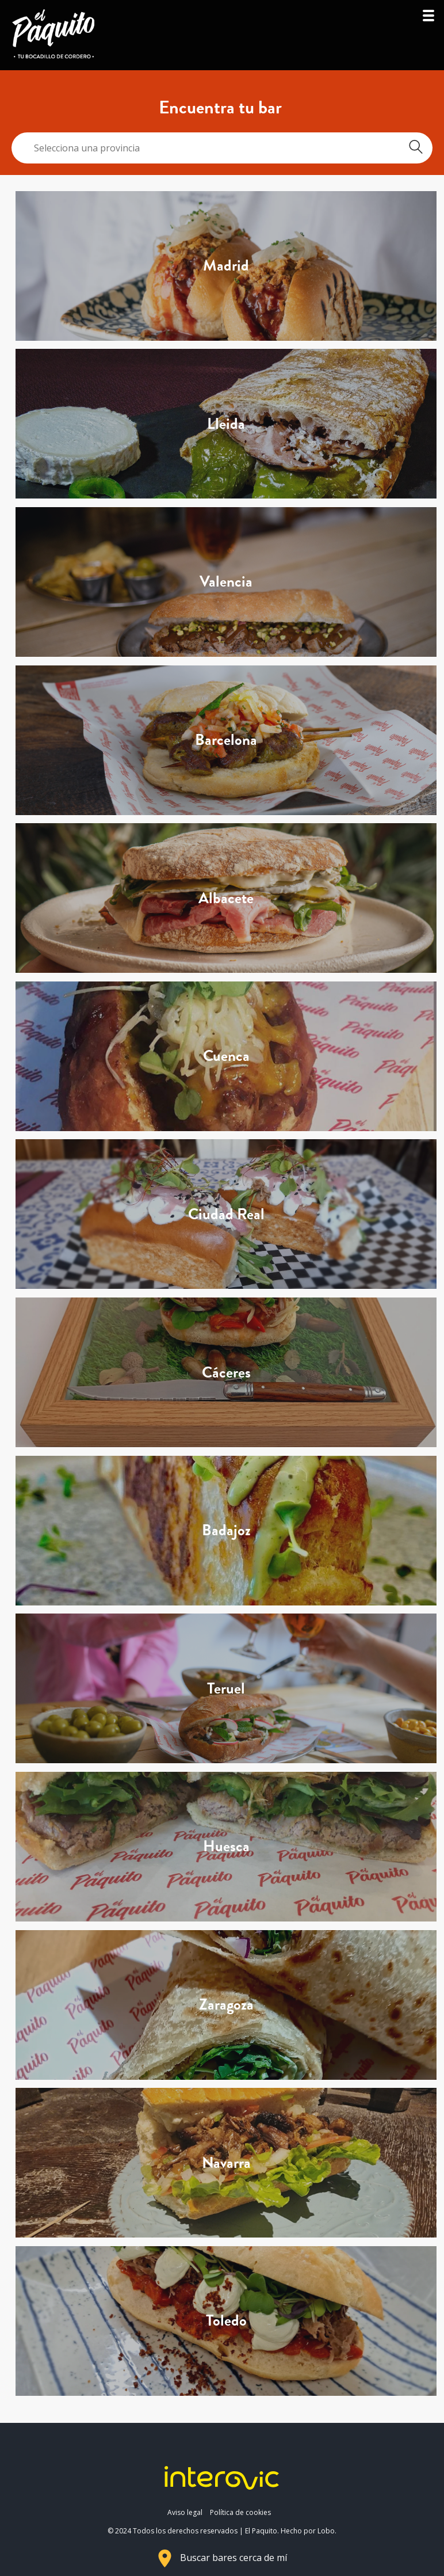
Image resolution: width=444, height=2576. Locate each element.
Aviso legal (184, 2512)
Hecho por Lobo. (308, 2531)
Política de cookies (240, 2512)
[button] (428, 19)
